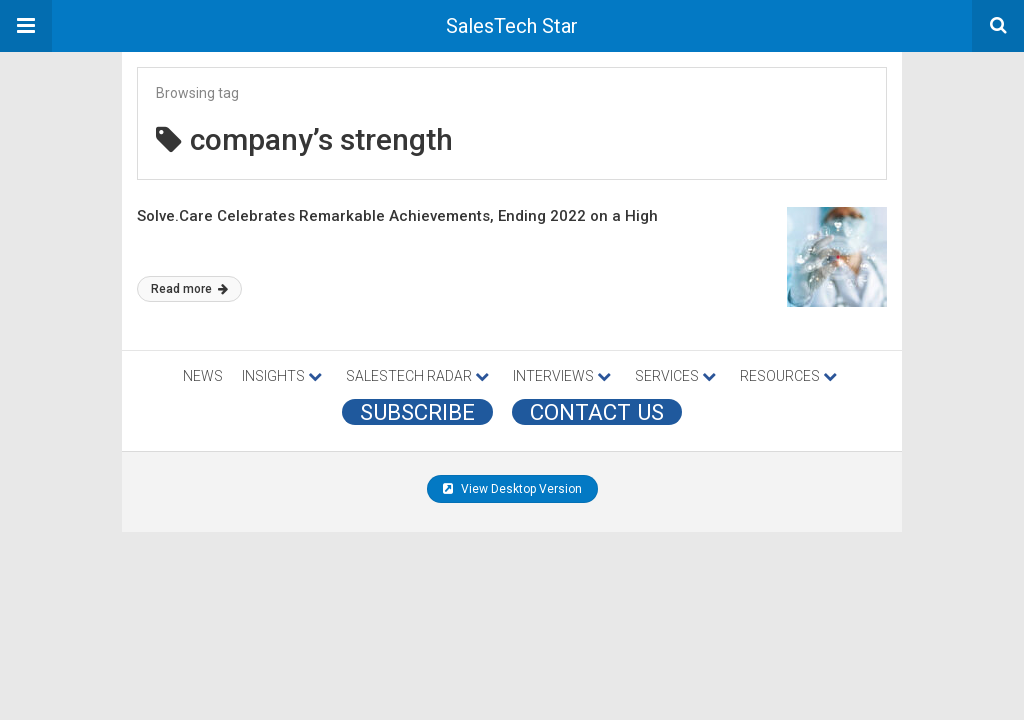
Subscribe (417, 412)
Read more (189, 289)
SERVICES (675, 376)
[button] (26, 26)
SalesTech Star (512, 26)
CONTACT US (597, 412)
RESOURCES (788, 376)
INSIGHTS (282, 376)
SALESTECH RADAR (417, 376)
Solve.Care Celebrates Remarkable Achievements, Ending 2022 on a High (397, 216)
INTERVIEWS (562, 376)
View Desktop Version (512, 489)
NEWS (203, 376)
